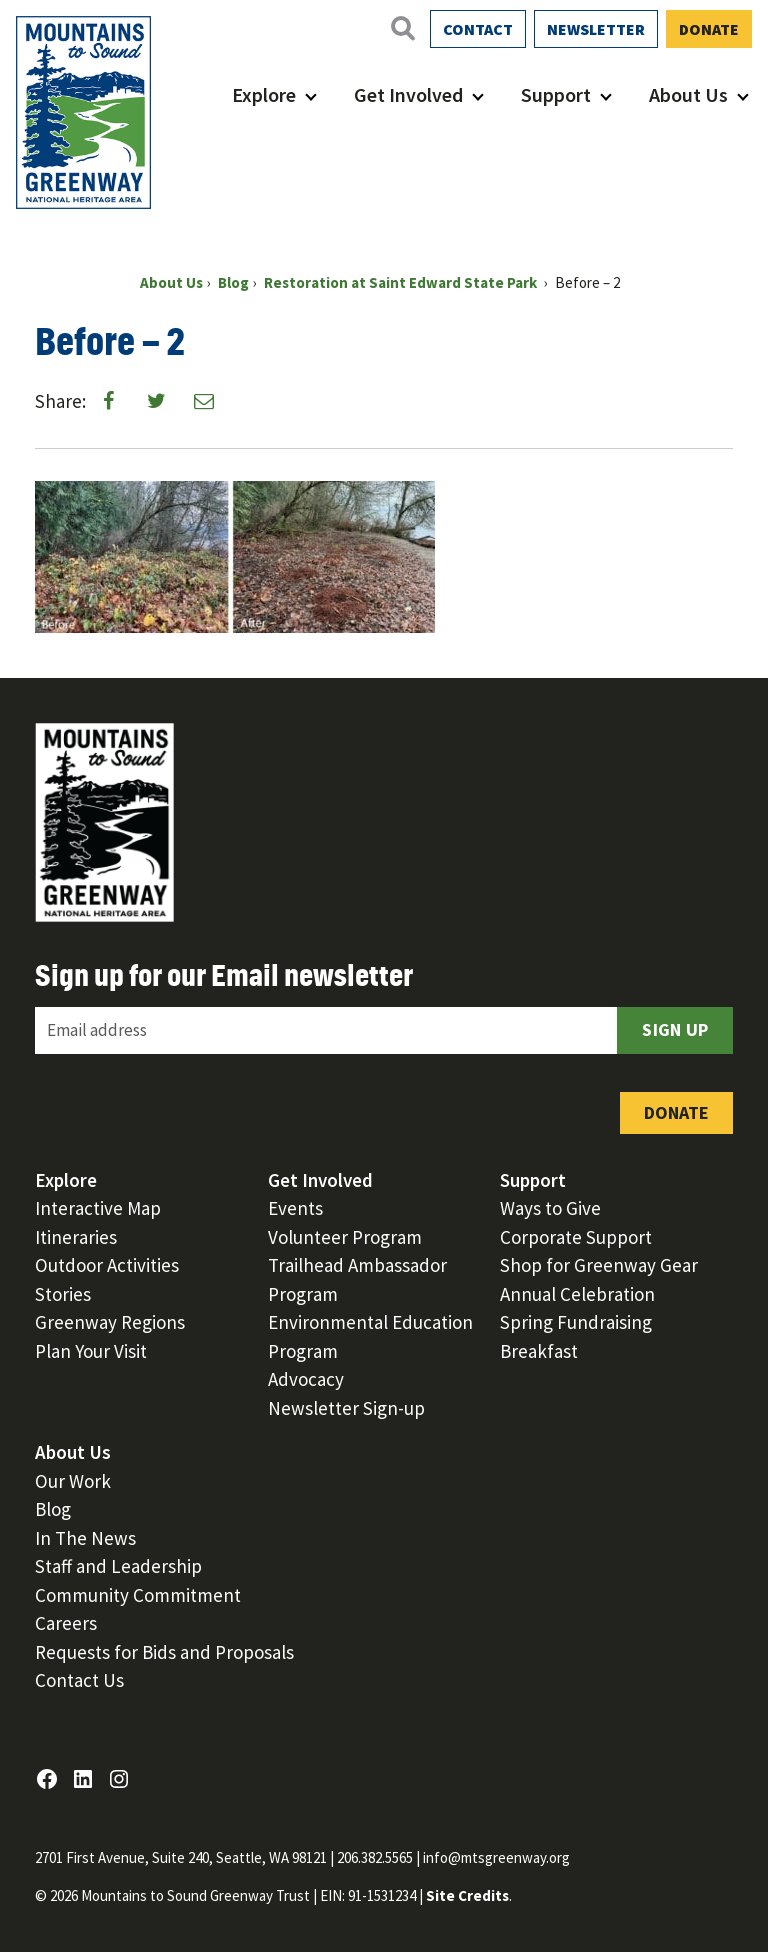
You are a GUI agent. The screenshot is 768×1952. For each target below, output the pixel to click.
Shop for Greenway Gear (599, 1265)
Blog (53, 1509)
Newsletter (596, 29)
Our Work (73, 1481)
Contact (478, 29)
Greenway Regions (110, 1322)
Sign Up (675, 1029)
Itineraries (76, 1237)
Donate (709, 29)
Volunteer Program (345, 1237)
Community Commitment (138, 1595)
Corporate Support (576, 1237)
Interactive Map (98, 1208)
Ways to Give (550, 1208)
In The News (85, 1538)
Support (556, 94)
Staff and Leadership (118, 1566)
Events (295, 1208)
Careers (66, 1623)
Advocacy (306, 1379)
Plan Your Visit (91, 1351)
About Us (688, 94)
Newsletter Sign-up (346, 1408)
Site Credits (467, 1895)
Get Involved (408, 94)
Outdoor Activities (107, 1265)
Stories (63, 1294)
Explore (264, 94)
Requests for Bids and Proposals (164, 1652)
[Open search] (402, 28)
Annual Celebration (577, 1294)
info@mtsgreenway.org (496, 1857)
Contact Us (79, 1680)
